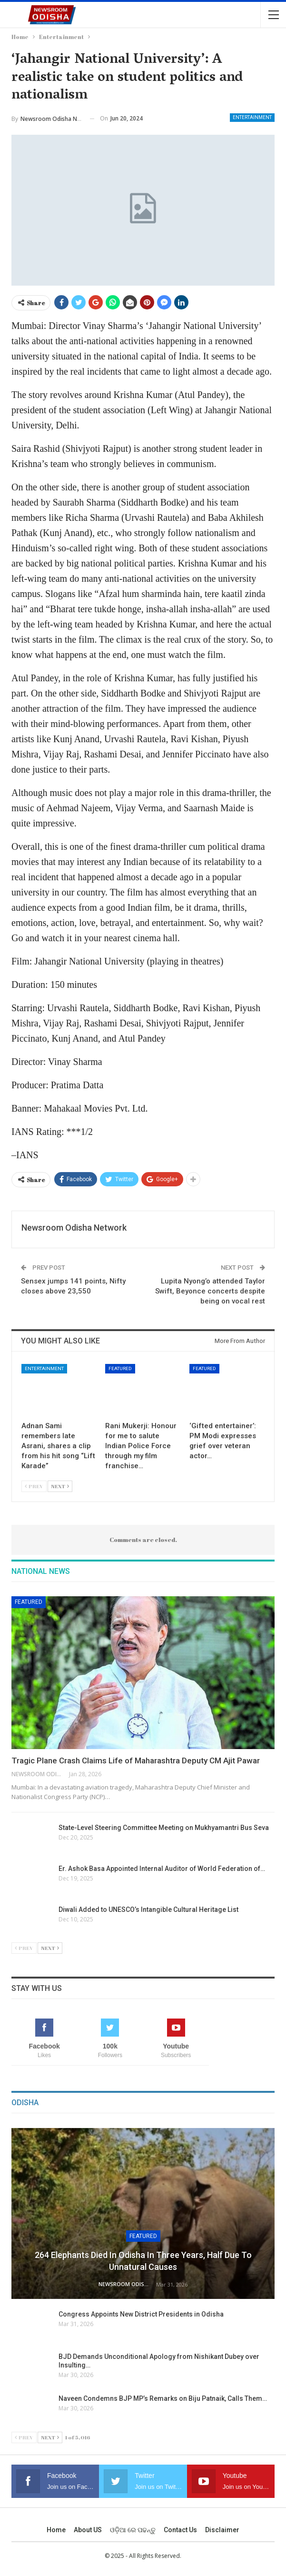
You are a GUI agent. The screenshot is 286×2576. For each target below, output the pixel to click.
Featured (120, 1368)
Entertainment (252, 117)
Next (60, 1486)
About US (88, 2530)
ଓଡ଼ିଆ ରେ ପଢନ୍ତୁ (133, 2530)
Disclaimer (222, 2530)
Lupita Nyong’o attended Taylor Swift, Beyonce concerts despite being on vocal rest (210, 1291)
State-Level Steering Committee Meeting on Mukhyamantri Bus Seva (164, 1827)
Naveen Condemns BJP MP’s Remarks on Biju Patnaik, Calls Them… (163, 2398)
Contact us (180, 2530)
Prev (34, 1486)
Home (56, 2530)
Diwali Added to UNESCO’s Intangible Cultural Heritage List (149, 1909)
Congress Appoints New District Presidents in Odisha (141, 2314)
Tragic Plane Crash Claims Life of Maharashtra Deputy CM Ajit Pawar (135, 1760)
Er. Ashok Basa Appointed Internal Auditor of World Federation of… (162, 1868)
